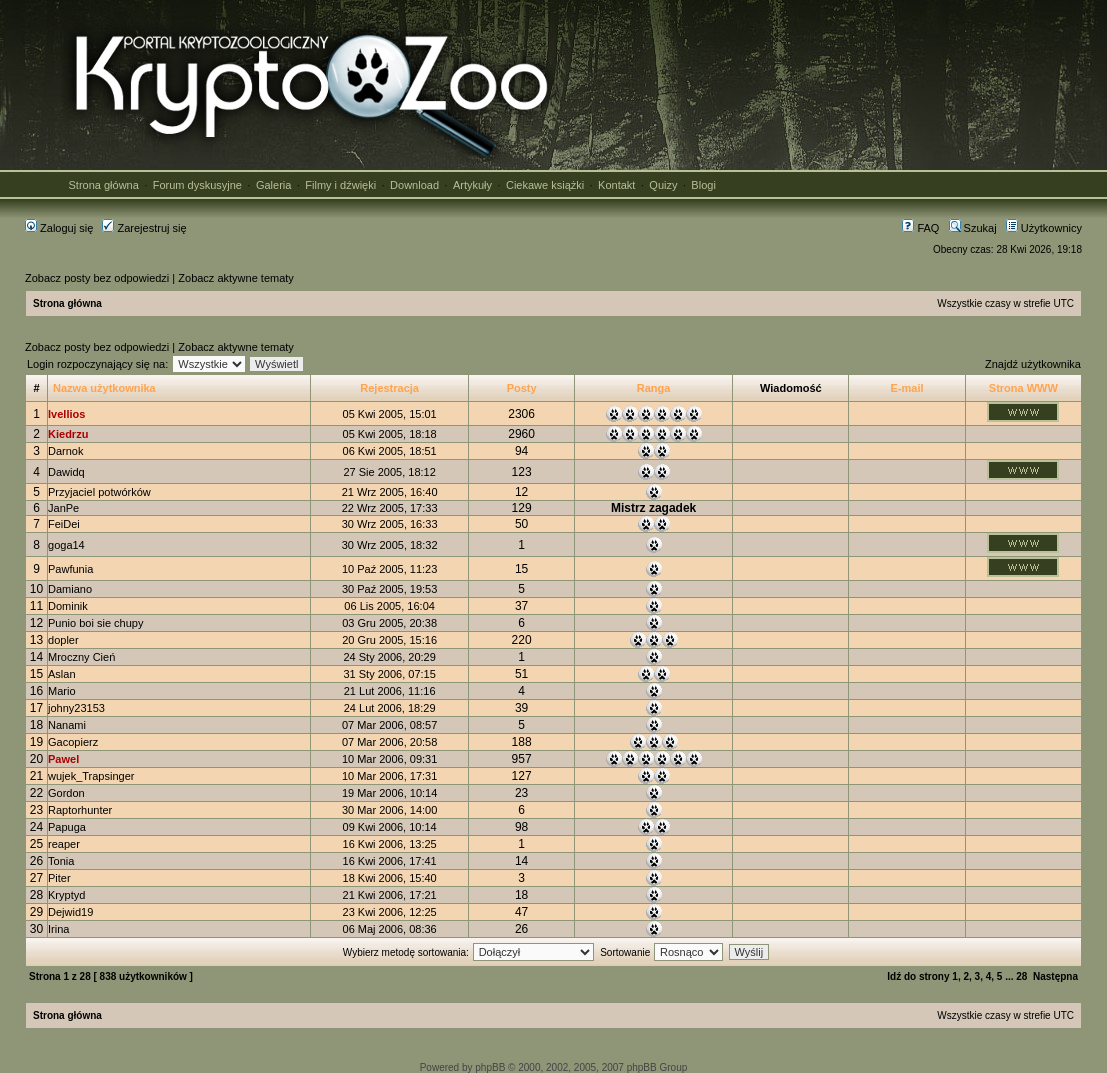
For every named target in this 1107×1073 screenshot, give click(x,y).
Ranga (654, 388)
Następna (1055, 976)
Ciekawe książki (545, 185)
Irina (58, 929)
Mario (62, 691)
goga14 (66, 545)
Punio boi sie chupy (95, 623)
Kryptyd (66, 895)
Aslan (62, 674)
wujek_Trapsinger (91, 776)
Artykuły (472, 185)
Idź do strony (918, 976)
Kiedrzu (68, 434)
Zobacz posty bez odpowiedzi (97, 278)
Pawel (63, 759)
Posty (522, 388)
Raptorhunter (80, 810)
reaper (64, 844)
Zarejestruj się (144, 228)
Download (414, 185)
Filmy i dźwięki (340, 185)
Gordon (66, 793)
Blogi (703, 185)
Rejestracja (389, 388)
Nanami (67, 725)
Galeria (273, 185)
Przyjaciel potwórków (99, 492)
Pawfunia (70, 569)
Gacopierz (73, 742)
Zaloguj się (59, 228)
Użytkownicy (1044, 228)
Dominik (68, 606)
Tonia (61, 861)
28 (1021, 976)
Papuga (67, 827)
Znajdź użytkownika (1033, 364)
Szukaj (973, 228)
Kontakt (616, 185)
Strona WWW (1023, 388)
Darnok (65, 451)
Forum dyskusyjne (197, 185)
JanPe (63, 508)
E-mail (907, 388)
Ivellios (66, 414)
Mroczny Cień (81, 657)
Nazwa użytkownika (104, 388)
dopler (63, 640)
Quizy (663, 185)
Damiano (70, 589)
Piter (59, 878)
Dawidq (66, 472)
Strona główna (104, 185)
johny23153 (76, 708)
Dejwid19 (70, 912)
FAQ (920, 228)
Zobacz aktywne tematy (236, 278)
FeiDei (64, 524)
